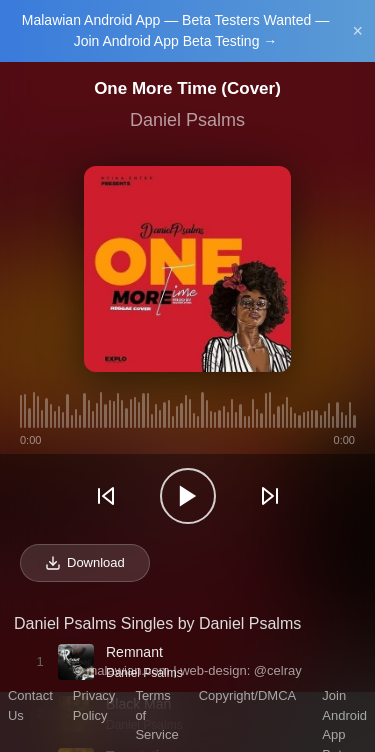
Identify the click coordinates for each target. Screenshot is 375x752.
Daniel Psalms (187, 120)
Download (85, 563)
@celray (278, 670)
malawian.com (127, 670)
